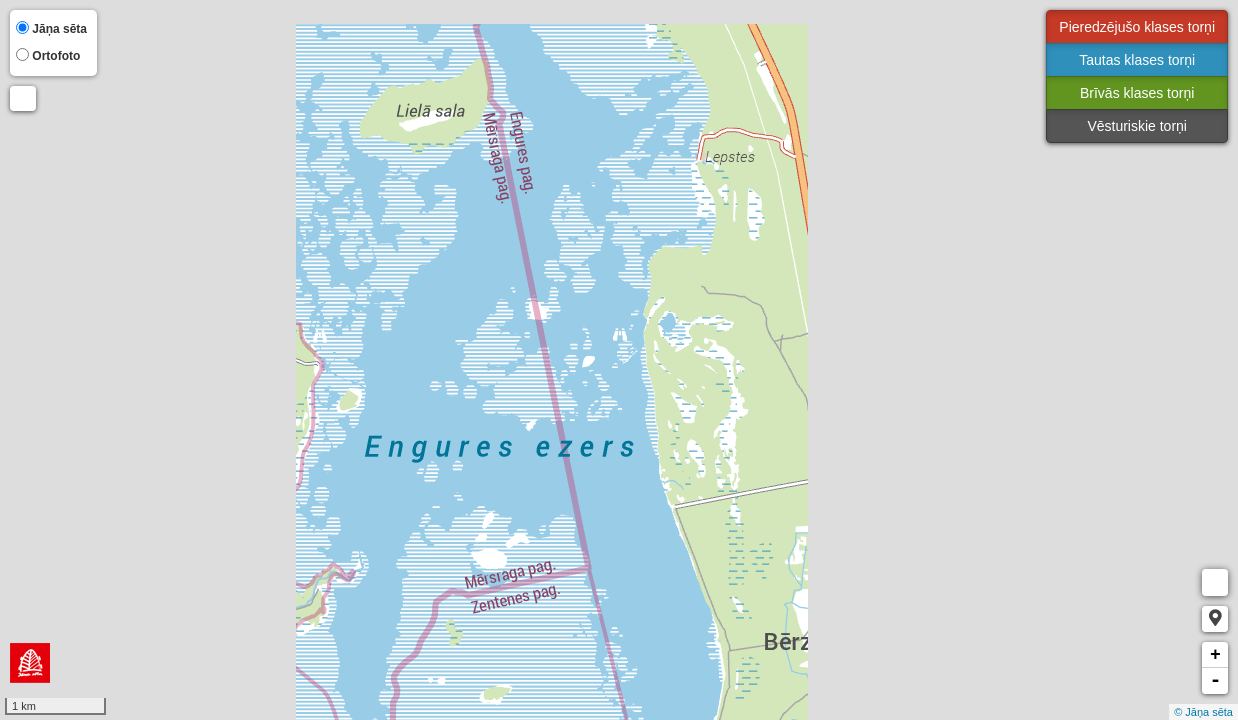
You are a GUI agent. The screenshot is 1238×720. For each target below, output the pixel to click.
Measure (1215, 582)
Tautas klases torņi (1137, 60)
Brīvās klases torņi (1137, 93)
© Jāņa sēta (1203, 712)
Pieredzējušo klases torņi (1137, 27)
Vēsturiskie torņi (1137, 126)
